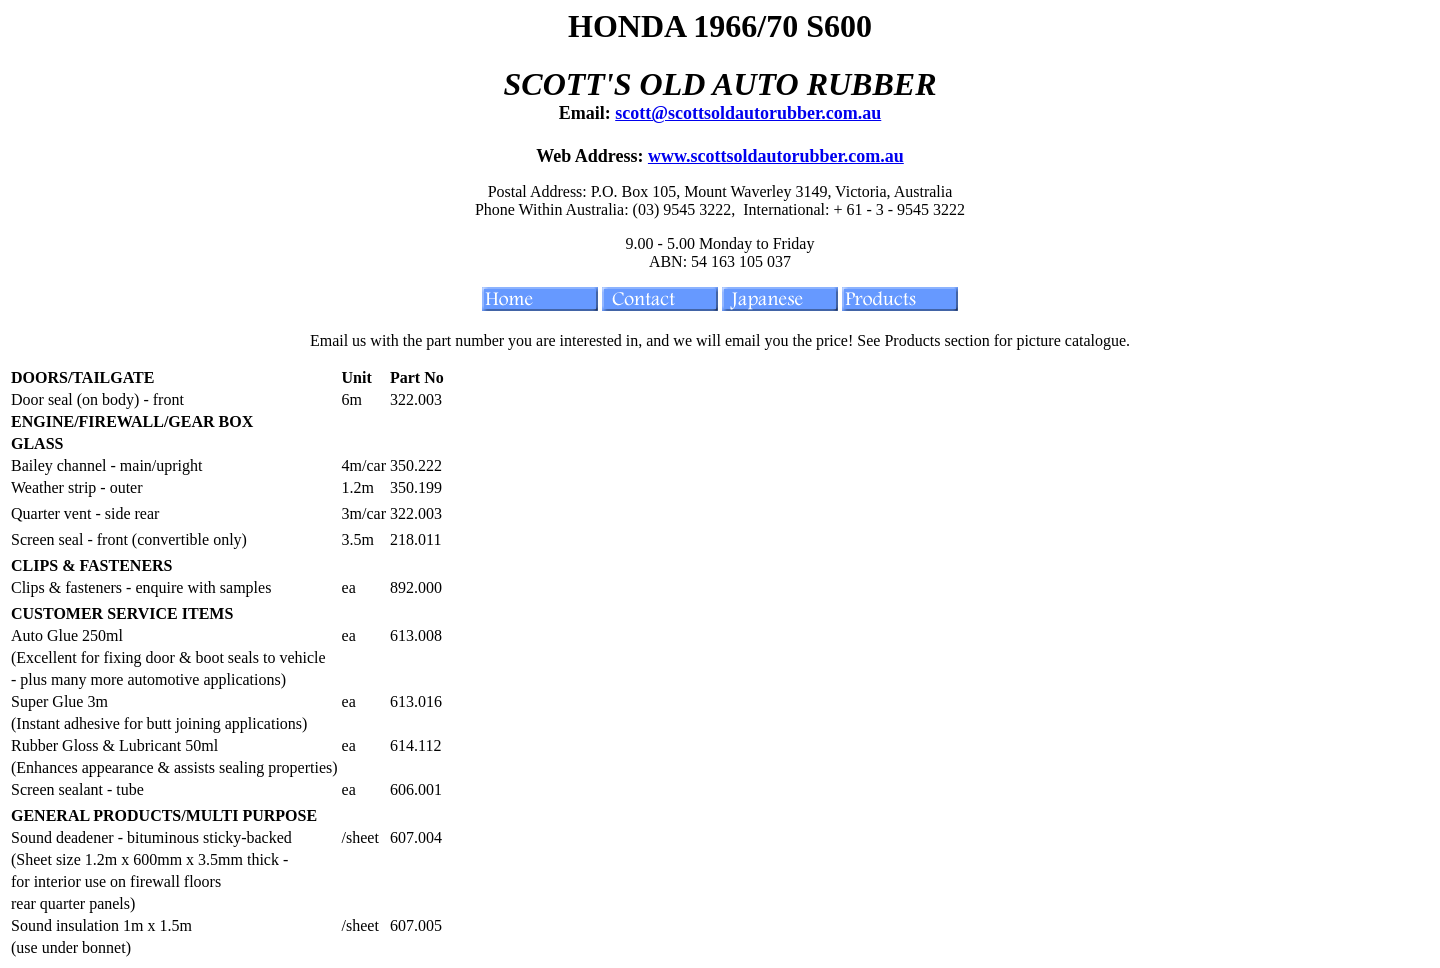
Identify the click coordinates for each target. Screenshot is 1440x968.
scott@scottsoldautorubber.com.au (748, 113)
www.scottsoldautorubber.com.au (776, 156)
